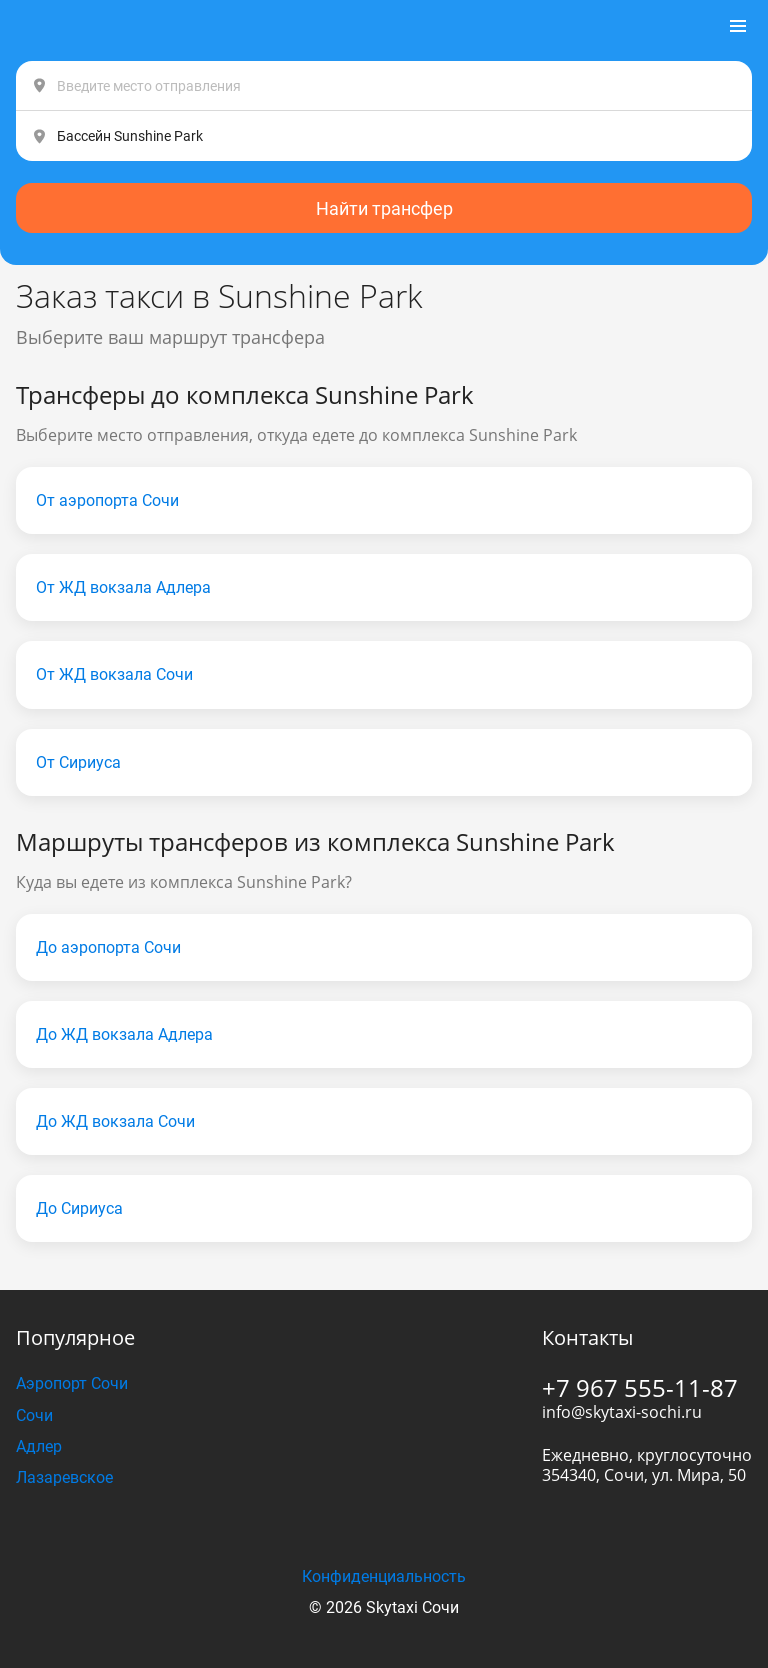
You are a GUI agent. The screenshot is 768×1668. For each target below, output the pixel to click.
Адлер (39, 1446)
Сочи (34, 1415)
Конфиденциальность (384, 1576)
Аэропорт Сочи (72, 1383)
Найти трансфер (384, 208)
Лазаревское (64, 1477)
